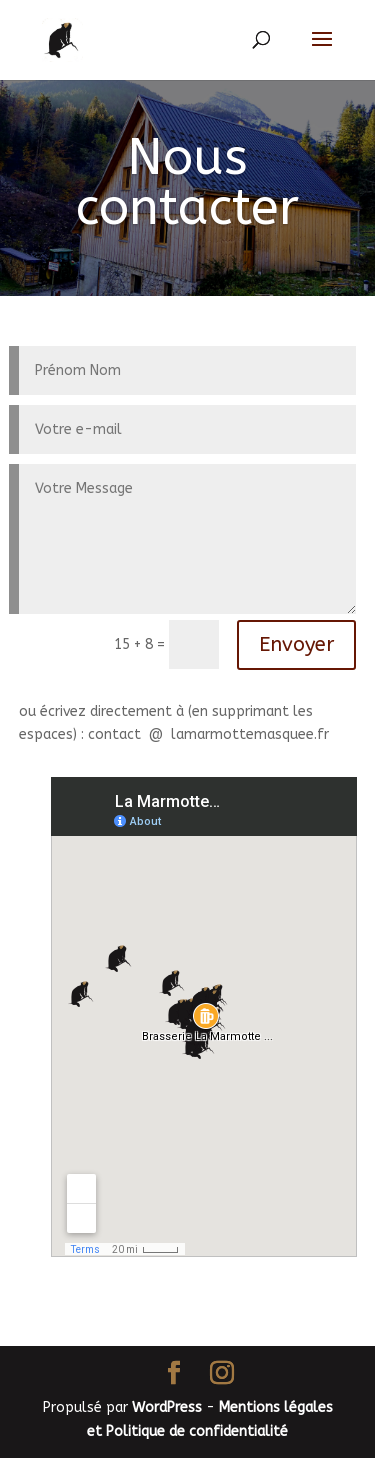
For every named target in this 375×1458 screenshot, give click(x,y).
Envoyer (296, 644)
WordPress (167, 1407)
